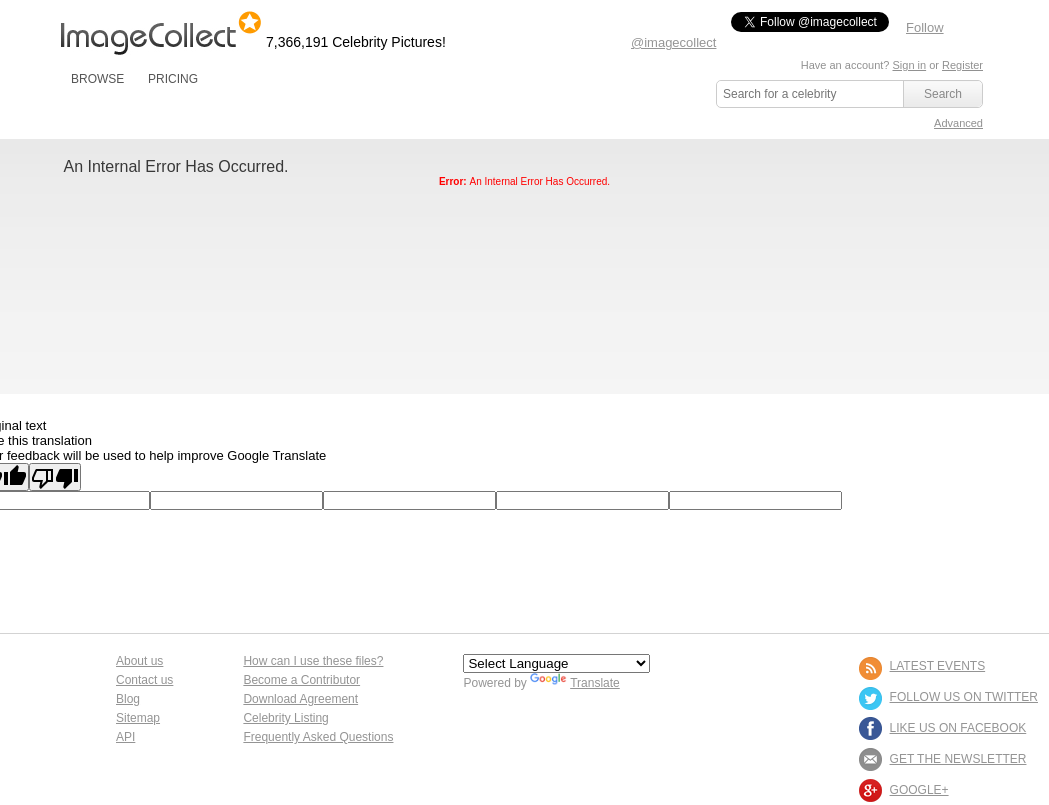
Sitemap (138, 718)
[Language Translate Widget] (556, 663)
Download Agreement (300, 699)
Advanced (958, 123)
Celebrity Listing (285, 718)
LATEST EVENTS (938, 666)
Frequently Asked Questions (318, 737)
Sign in (909, 65)
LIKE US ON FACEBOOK (958, 728)
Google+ (919, 790)
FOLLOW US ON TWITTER (964, 697)
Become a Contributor (301, 680)
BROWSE (97, 79)
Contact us (144, 680)
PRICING (173, 79)
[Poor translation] (55, 477)
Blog (128, 699)
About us (139, 661)
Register (962, 65)
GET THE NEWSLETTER (958, 759)
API (125, 737)
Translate (575, 683)
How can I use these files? (313, 661)
